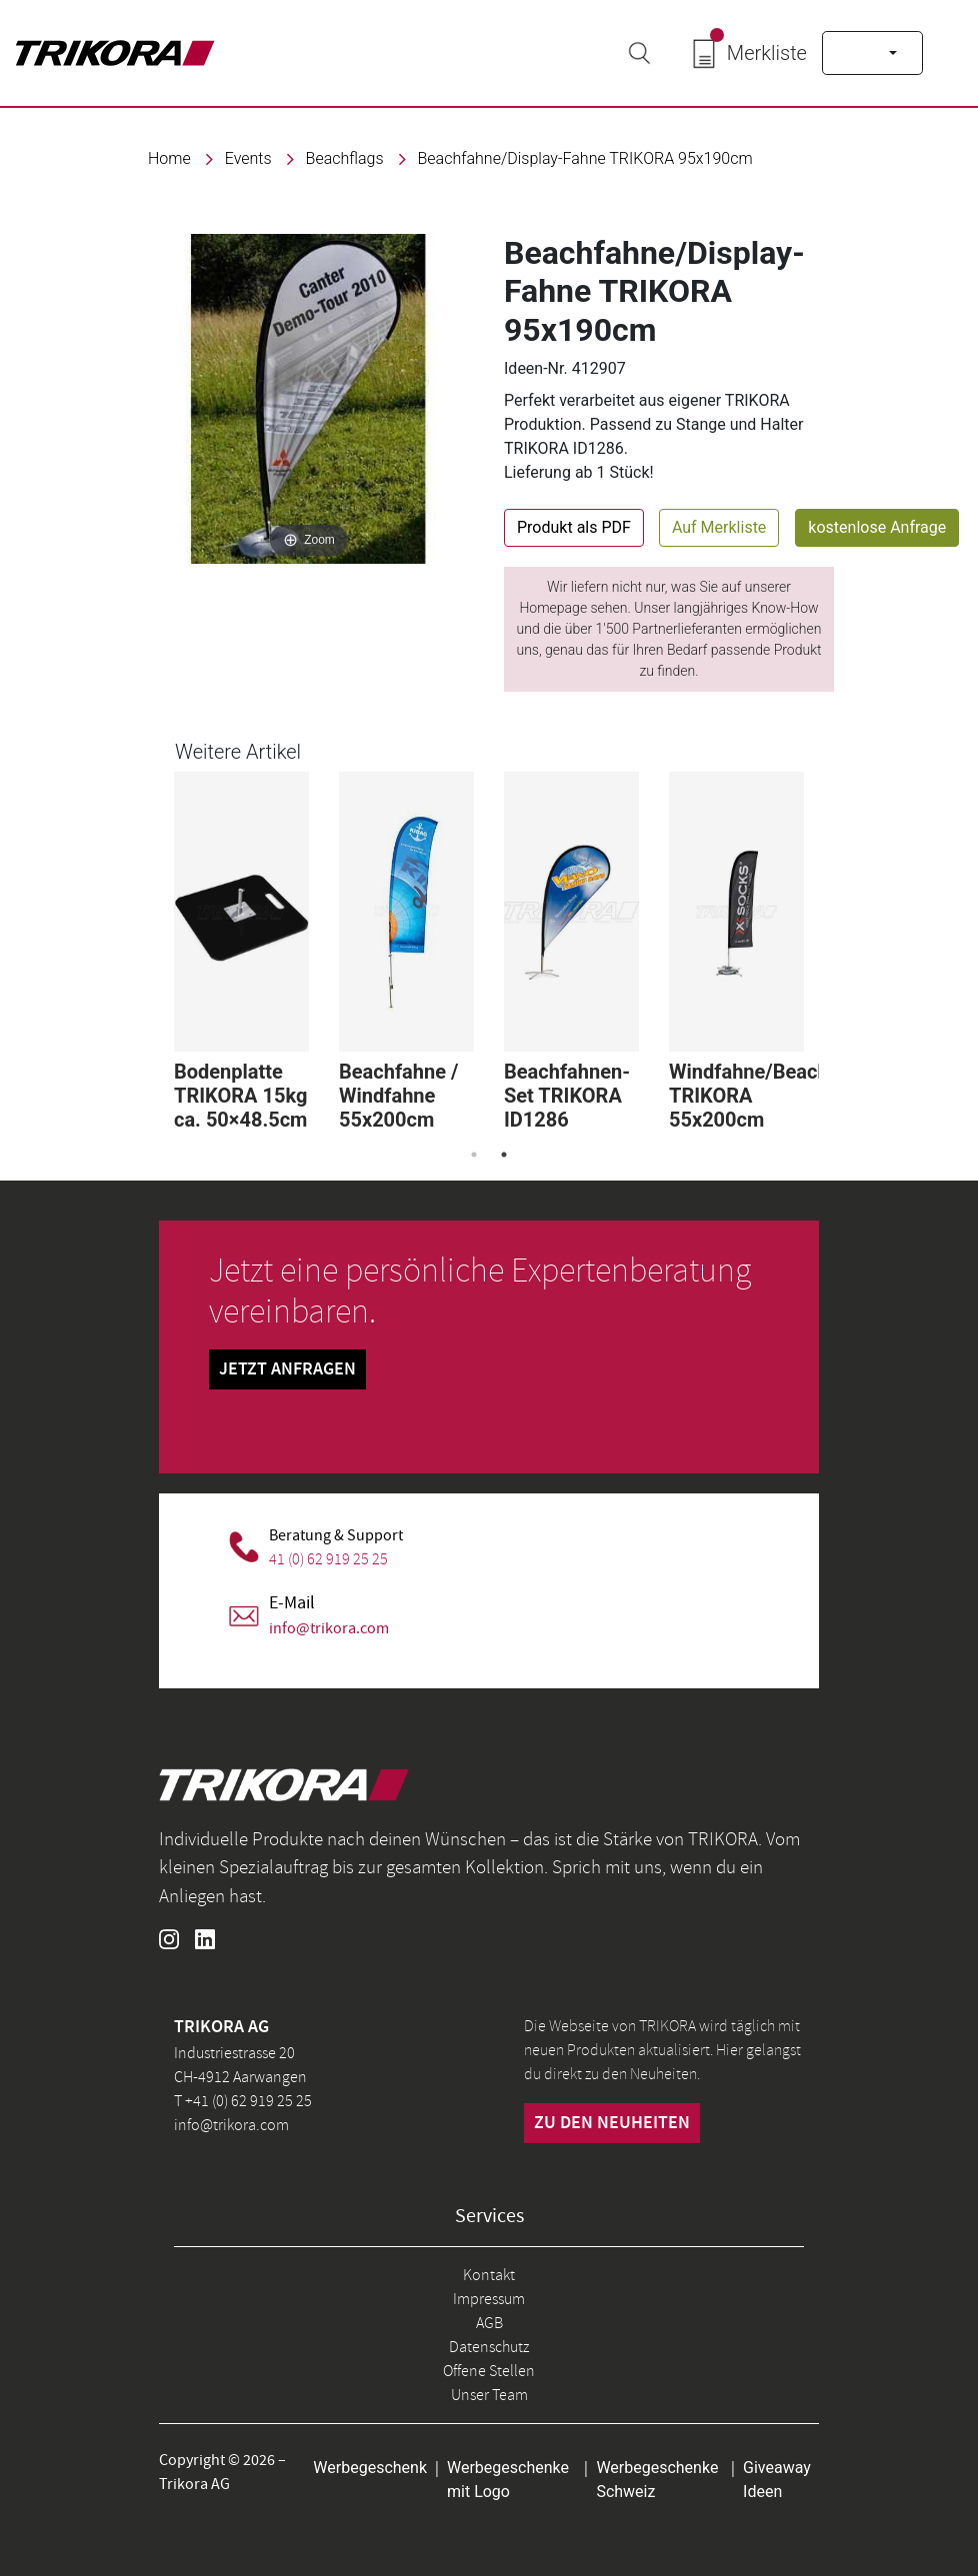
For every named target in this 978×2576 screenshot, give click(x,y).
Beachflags (345, 158)
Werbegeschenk (370, 2467)
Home (169, 158)
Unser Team (489, 2395)
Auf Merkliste (719, 527)
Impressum (489, 2299)
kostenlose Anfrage (877, 527)
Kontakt (489, 2275)
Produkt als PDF (574, 527)
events (248, 158)
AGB (489, 2323)
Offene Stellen (489, 2371)
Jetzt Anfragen (287, 1369)
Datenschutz (489, 2347)
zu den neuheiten (612, 2123)
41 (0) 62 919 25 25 (328, 1559)
